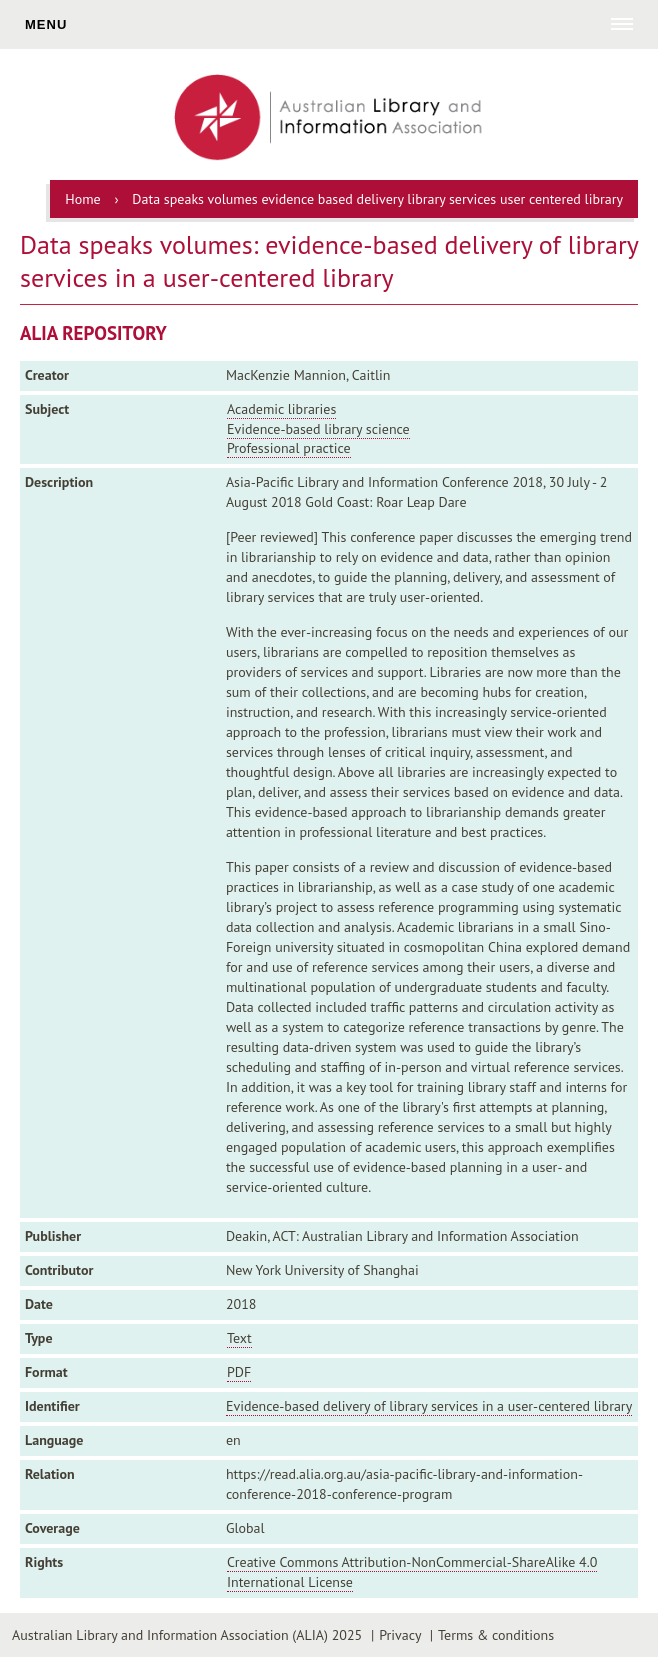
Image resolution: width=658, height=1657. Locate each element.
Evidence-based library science (318, 429)
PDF (239, 1372)
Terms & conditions (496, 1635)
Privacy (400, 1635)
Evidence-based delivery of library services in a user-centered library (429, 1406)
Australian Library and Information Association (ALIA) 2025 (187, 1635)
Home (82, 199)
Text (239, 1338)
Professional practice (289, 448)
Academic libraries (281, 409)
